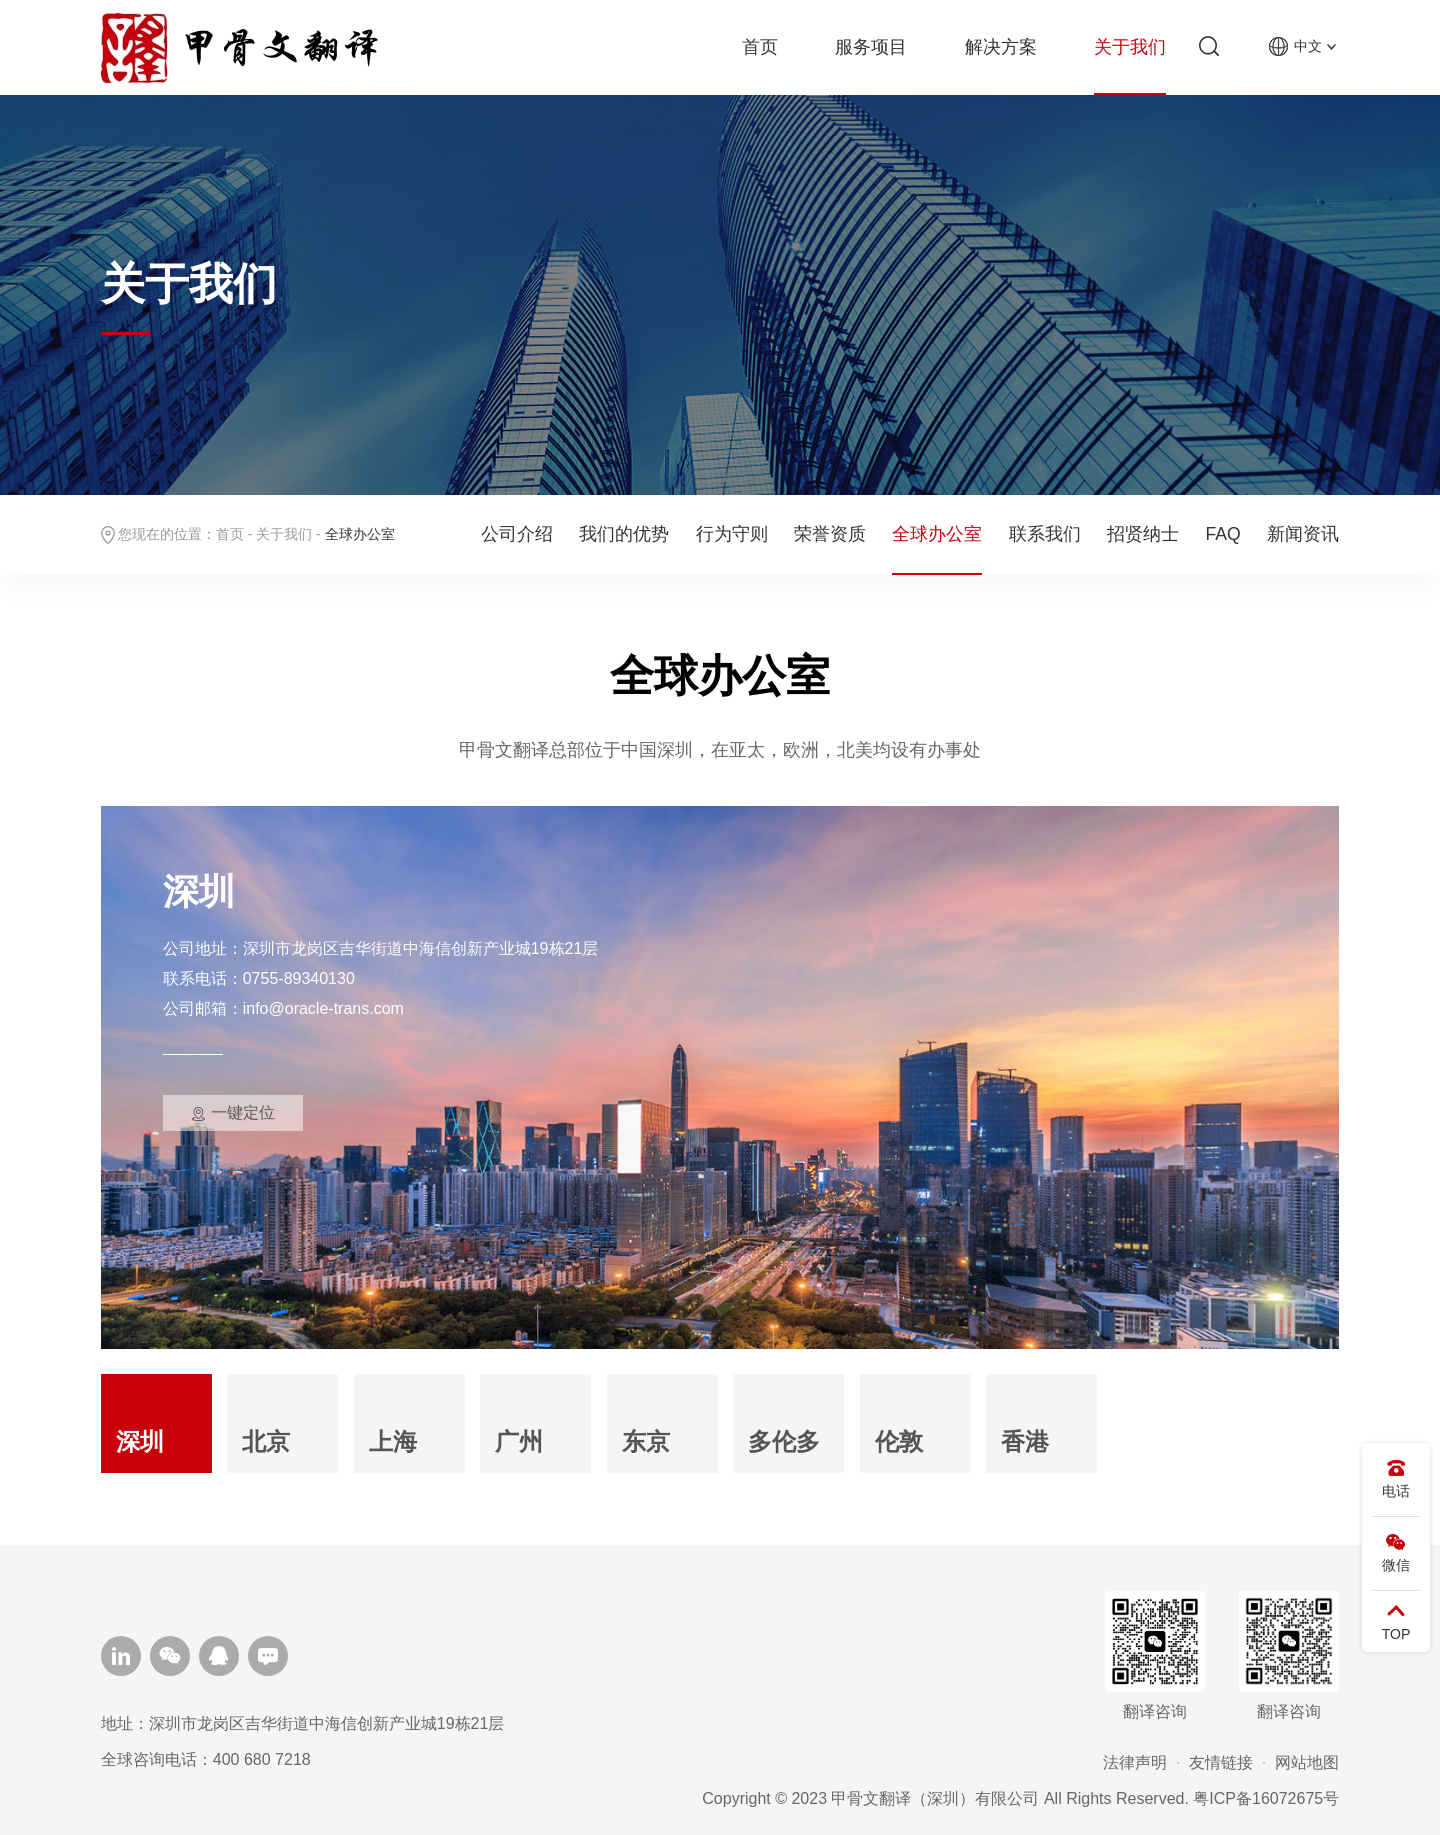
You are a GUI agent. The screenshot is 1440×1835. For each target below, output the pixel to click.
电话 (1396, 1476)
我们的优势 (624, 534)
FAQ (1223, 534)
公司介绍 (517, 534)
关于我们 (1130, 47)
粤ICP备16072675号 (1266, 1798)
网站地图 (1307, 1762)
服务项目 (871, 47)
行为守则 (732, 534)
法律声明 (1135, 1762)
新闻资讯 (1303, 534)
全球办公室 (937, 534)
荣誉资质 (830, 534)
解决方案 (1001, 47)
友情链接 (1221, 1762)
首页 (760, 47)
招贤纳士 (1143, 534)
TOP (1396, 1619)
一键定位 (243, 1112)
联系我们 (1045, 534)
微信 (1396, 1550)
